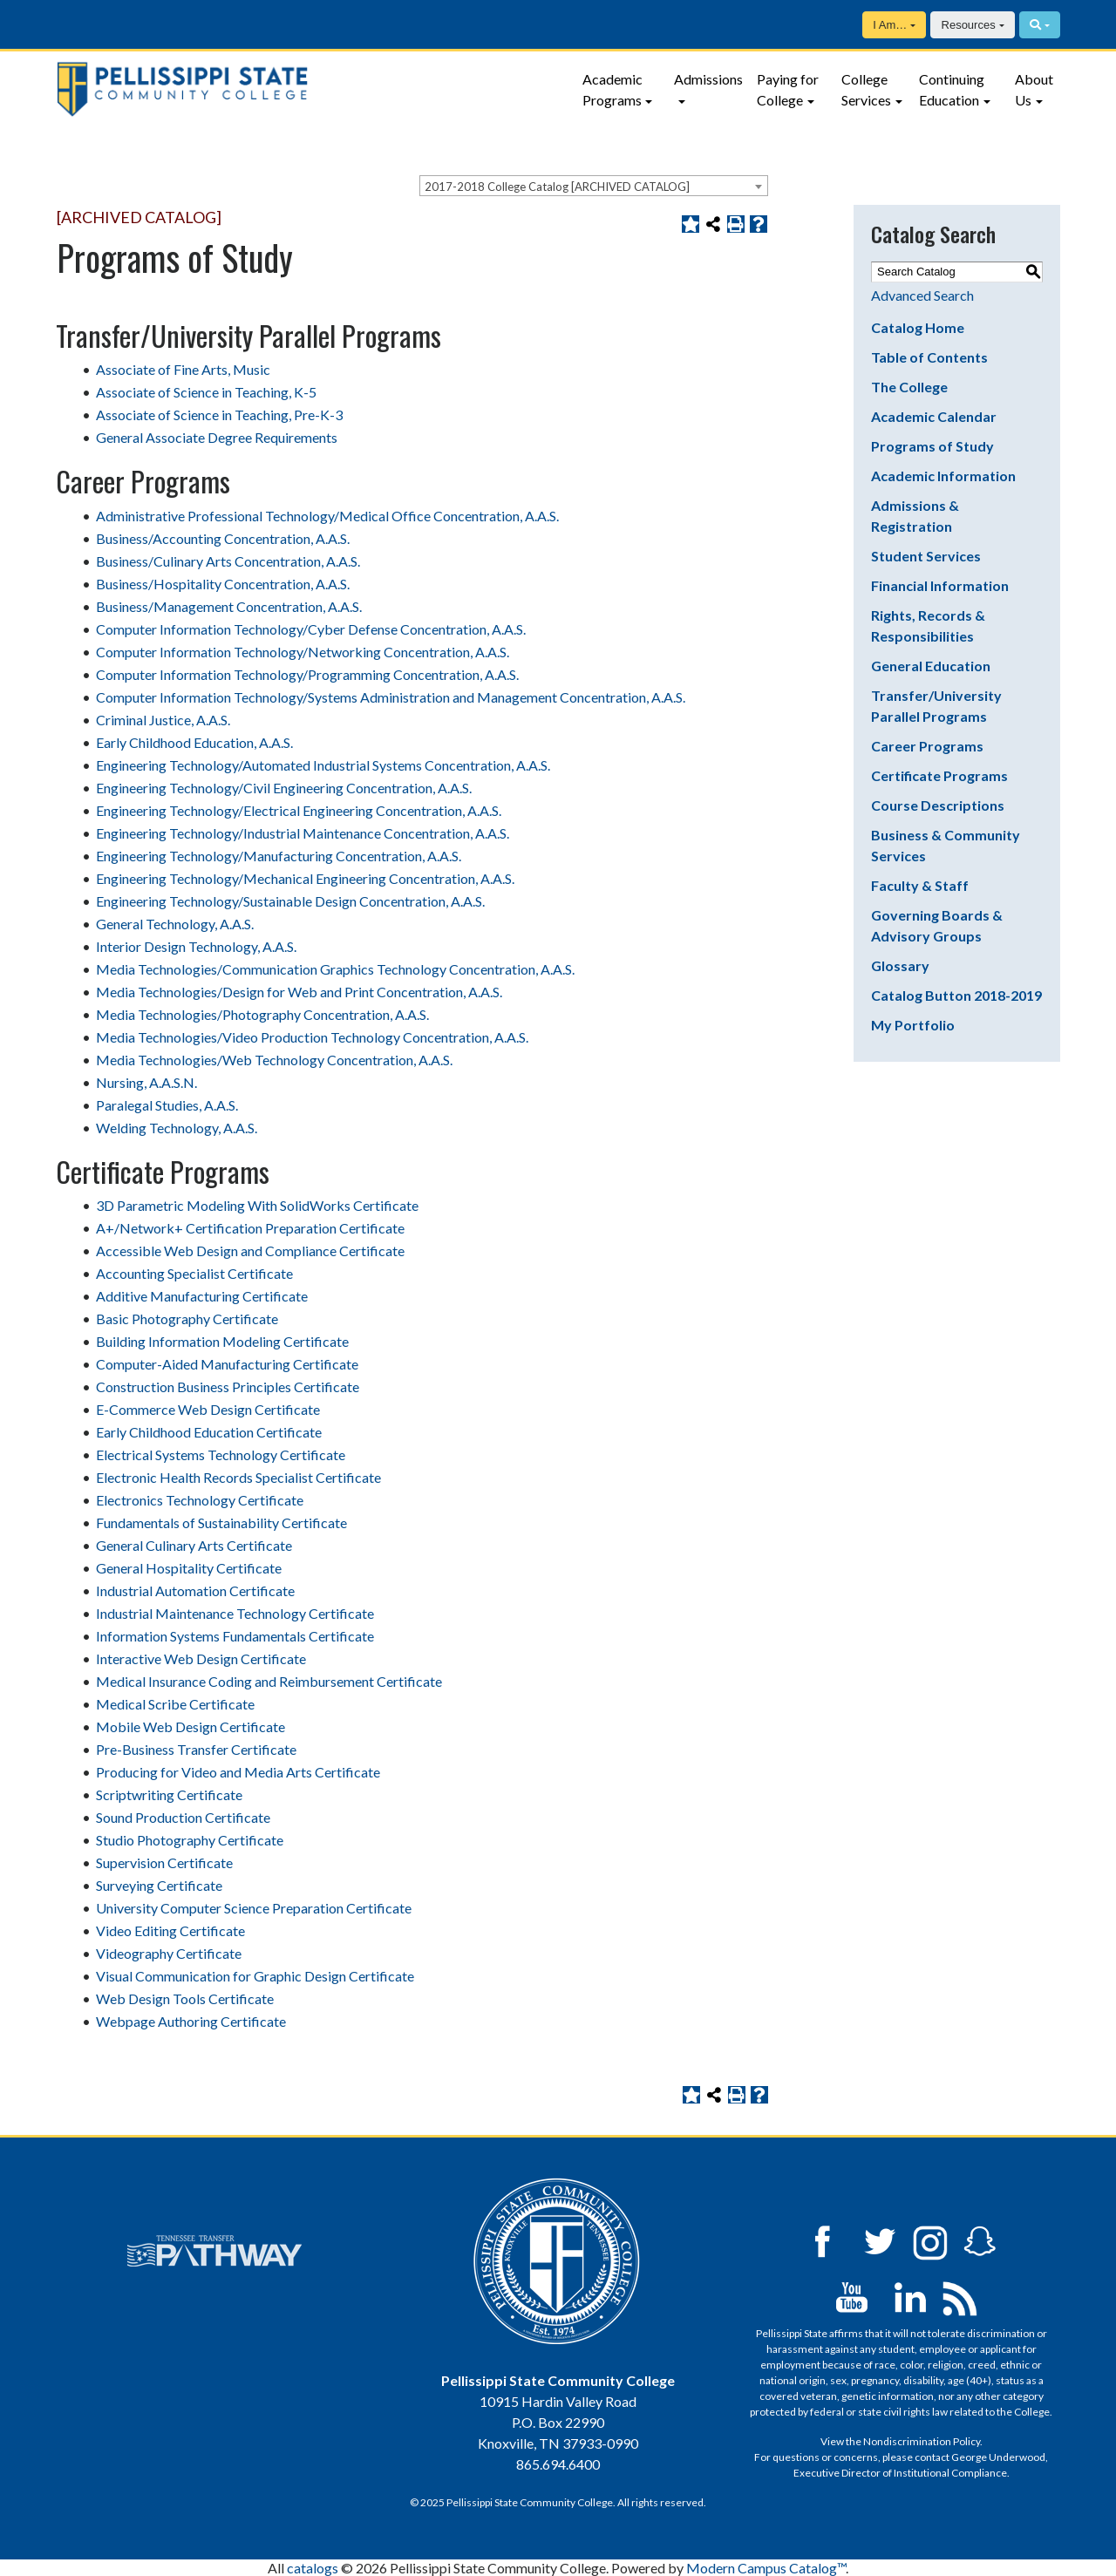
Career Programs (927, 745)
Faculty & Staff (920, 885)
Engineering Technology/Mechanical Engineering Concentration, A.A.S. (305, 878)
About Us (1034, 89)
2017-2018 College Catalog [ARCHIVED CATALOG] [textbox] (557, 187)
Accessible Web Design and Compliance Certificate (250, 1250)
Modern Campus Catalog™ (766, 2567)
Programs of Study (932, 446)
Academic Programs (612, 89)
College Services (866, 89)
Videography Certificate (169, 1953)
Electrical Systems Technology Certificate (220, 1454)
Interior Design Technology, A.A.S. (196, 946)
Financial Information (940, 585)
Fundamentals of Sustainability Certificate (221, 1522)
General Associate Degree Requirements (216, 437)
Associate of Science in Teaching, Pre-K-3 (219, 414)
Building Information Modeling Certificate (222, 1341)
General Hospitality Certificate (189, 1568)
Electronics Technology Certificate (199, 1500)
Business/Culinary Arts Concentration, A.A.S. (228, 561)
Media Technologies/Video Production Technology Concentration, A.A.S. (312, 1037)
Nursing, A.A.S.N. (146, 1082)
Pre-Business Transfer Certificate (196, 1749)
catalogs (312, 2567)
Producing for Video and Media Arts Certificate (238, 1772)
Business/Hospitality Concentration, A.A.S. (223, 583)
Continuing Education (951, 89)
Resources (969, 24)
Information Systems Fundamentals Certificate (235, 1636)
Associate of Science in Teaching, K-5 (206, 392)
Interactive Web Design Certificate (201, 1658)
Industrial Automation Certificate (195, 1590)
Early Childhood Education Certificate (209, 1432)
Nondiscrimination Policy (921, 2441)
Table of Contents (929, 357)
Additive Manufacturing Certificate (202, 1296)
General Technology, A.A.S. (175, 923)
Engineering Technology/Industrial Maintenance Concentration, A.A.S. (302, 833)
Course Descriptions (937, 805)
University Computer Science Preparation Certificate (254, 1908)
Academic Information (943, 475)
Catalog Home (917, 327)
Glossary (900, 965)
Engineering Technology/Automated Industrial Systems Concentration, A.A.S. (323, 765)
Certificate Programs (939, 775)
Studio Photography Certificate (189, 1840)
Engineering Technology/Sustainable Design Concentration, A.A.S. (290, 901)
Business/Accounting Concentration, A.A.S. (223, 538)
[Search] (1039, 24)
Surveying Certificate (159, 1885)
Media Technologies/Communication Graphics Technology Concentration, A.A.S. (335, 969)
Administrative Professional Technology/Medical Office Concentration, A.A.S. (327, 515)
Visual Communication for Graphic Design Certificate (255, 1976)
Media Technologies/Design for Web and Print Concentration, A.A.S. (299, 991)
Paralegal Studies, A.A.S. (167, 1105)
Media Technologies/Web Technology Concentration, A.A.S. (274, 1059)
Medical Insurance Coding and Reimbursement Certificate (269, 1681)
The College (909, 386)
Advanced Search (922, 295)
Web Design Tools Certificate (185, 1998)
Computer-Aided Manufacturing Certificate (227, 1364)
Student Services (926, 555)
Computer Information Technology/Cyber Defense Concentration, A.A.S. (311, 629)
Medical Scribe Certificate (175, 1704)
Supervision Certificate (164, 1862)
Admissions (708, 79)
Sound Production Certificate (183, 1817)
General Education (930, 665)
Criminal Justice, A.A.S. (163, 719)
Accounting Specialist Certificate (194, 1273)
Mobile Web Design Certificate (190, 1726)
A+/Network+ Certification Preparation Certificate (250, 1228)
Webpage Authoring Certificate (191, 2021)
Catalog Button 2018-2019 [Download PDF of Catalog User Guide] (956, 995)
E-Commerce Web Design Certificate (208, 1409)
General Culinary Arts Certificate (194, 1545)
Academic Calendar (934, 416)
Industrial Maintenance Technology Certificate (235, 1613)
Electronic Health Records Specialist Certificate (238, 1477)
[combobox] (593, 185)
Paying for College (788, 89)
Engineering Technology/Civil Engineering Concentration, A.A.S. (284, 787)
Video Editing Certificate (170, 1930)
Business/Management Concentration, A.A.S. (229, 606)
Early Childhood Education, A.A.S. (194, 742)
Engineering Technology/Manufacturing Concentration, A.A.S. (278, 855)
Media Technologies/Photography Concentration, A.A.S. (262, 1014)
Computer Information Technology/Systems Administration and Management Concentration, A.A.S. (390, 697)
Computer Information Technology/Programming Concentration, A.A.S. (307, 674)
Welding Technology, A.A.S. (176, 1127)
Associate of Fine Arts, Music (183, 369)
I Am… (890, 24)
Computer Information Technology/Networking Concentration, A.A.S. (302, 651)
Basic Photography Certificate (187, 1318)
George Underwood (998, 2457)
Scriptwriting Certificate (169, 1794)
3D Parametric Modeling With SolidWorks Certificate (257, 1205)
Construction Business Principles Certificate (227, 1386)
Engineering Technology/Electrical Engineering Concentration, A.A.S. (298, 810)
